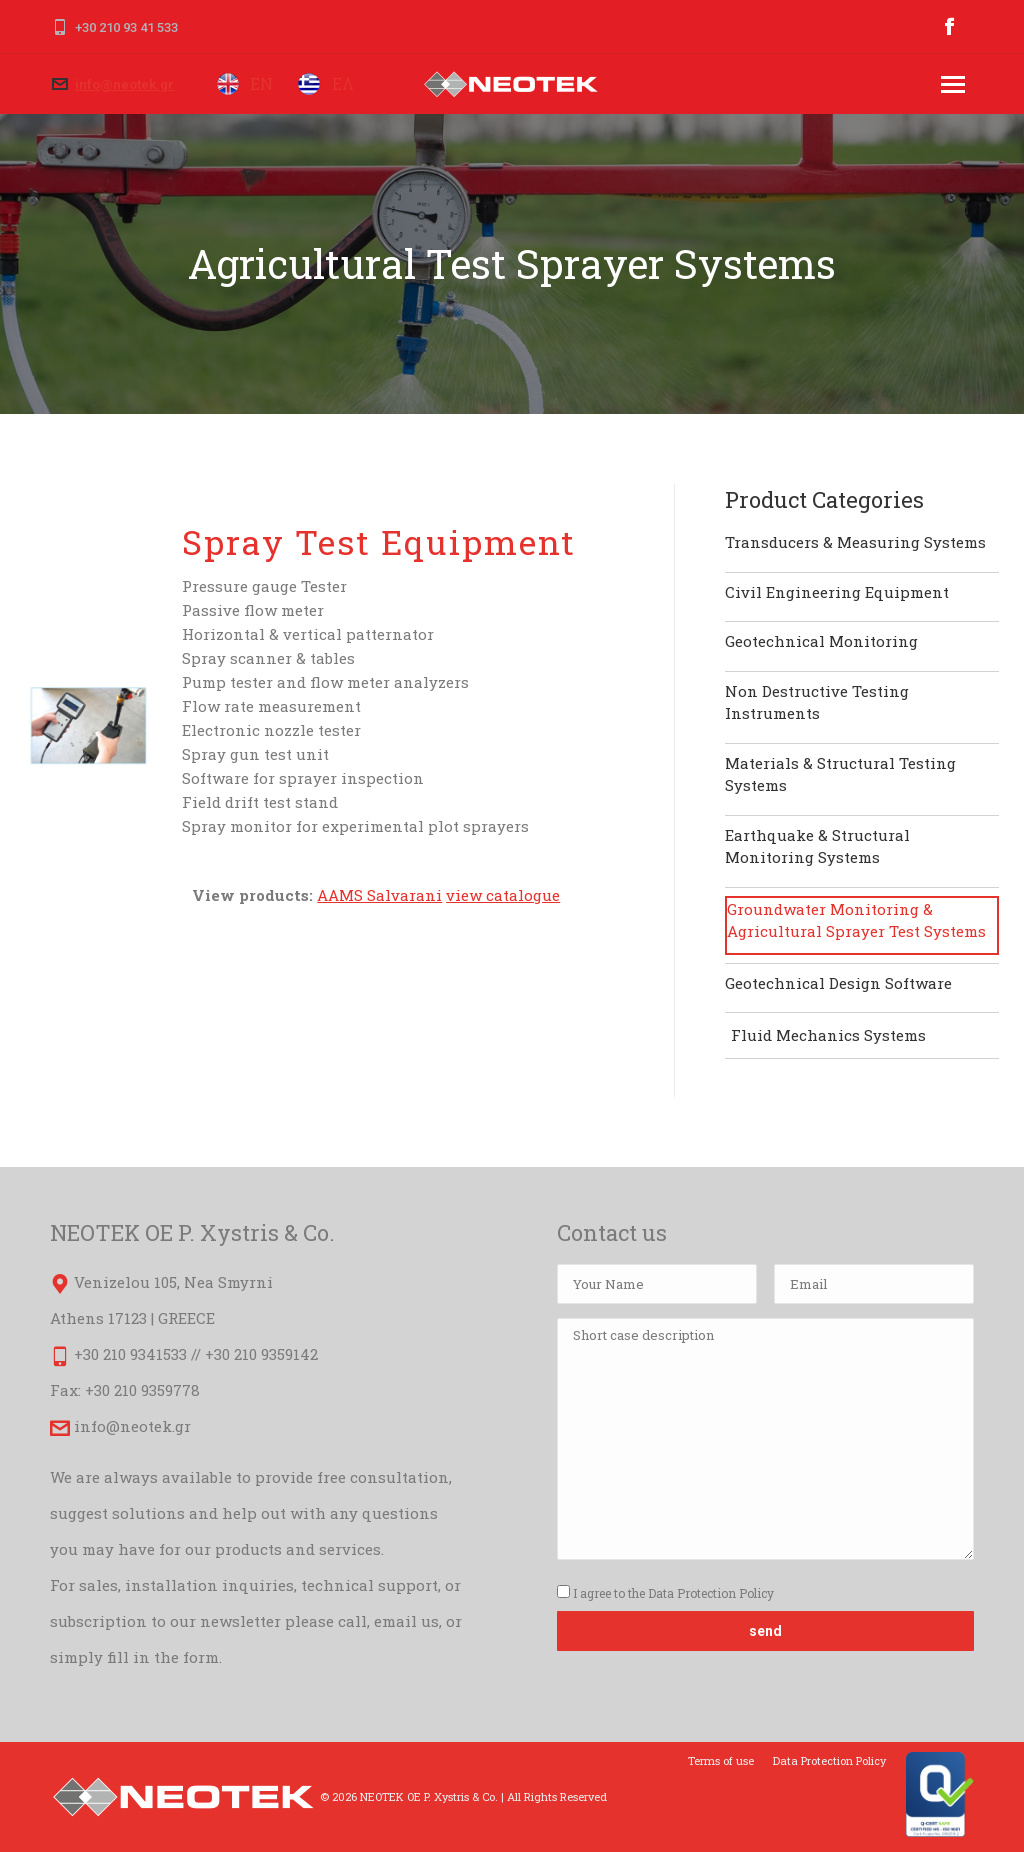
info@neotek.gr (124, 84)
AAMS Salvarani (379, 895)
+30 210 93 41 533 (126, 27)
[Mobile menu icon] (953, 84)
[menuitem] (721, 1761)
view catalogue (503, 895)
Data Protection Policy (711, 1593)
